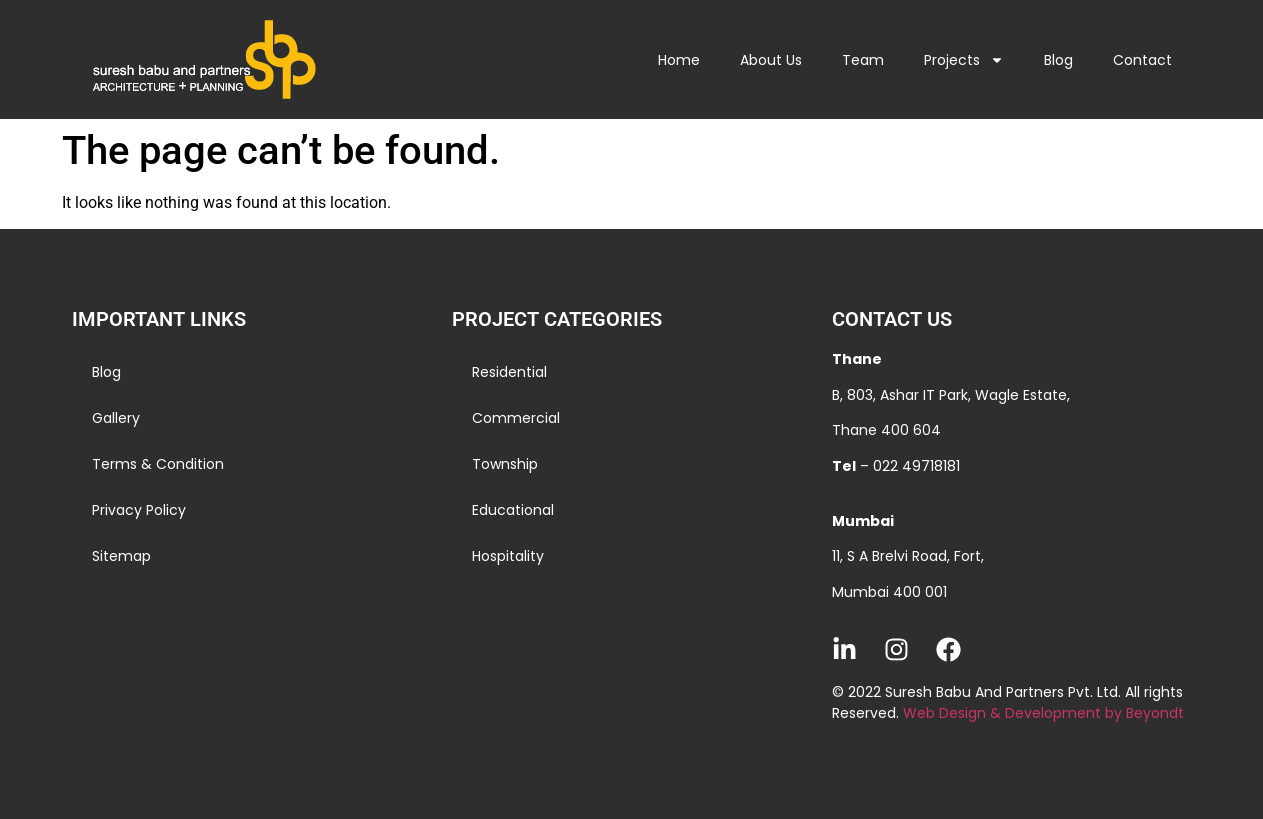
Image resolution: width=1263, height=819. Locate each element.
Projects (964, 60)
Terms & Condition (158, 464)
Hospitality (508, 556)
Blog (1058, 60)
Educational (513, 510)
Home (679, 60)
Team (863, 60)
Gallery (116, 418)
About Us (771, 60)
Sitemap (121, 556)
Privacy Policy (139, 510)
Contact (1142, 60)
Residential (509, 372)
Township (505, 464)
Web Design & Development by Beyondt (1043, 713)
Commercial (516, 418)
